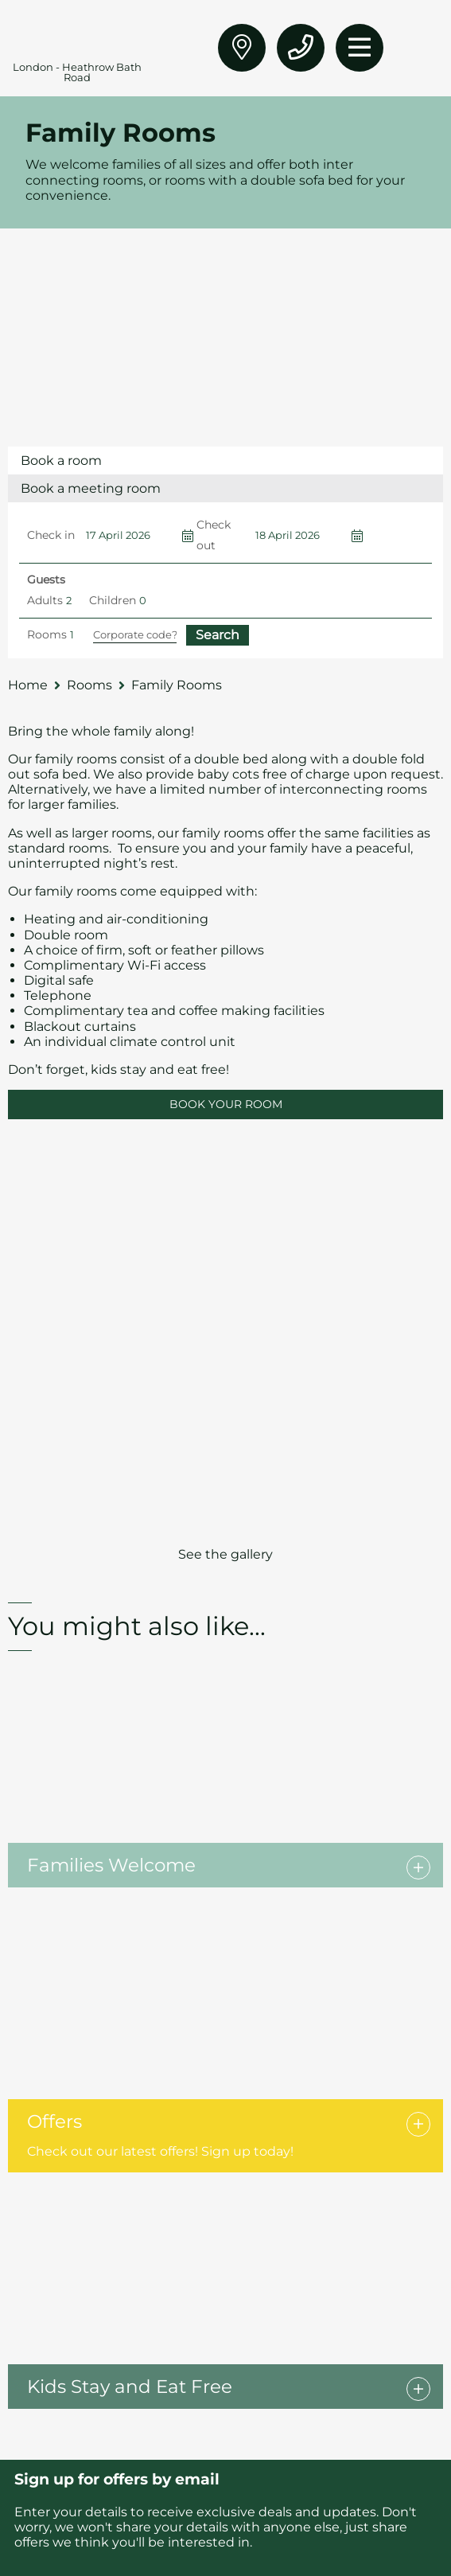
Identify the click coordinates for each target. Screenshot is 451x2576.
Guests (46, 579)
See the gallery (225, 1554)
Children (112, 600)
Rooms (47, 634)
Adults (45, 600)
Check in (51, 535)
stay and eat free (171, 1069)
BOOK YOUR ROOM (225, 1104)
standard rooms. (61, 848)
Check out (213, 534)
